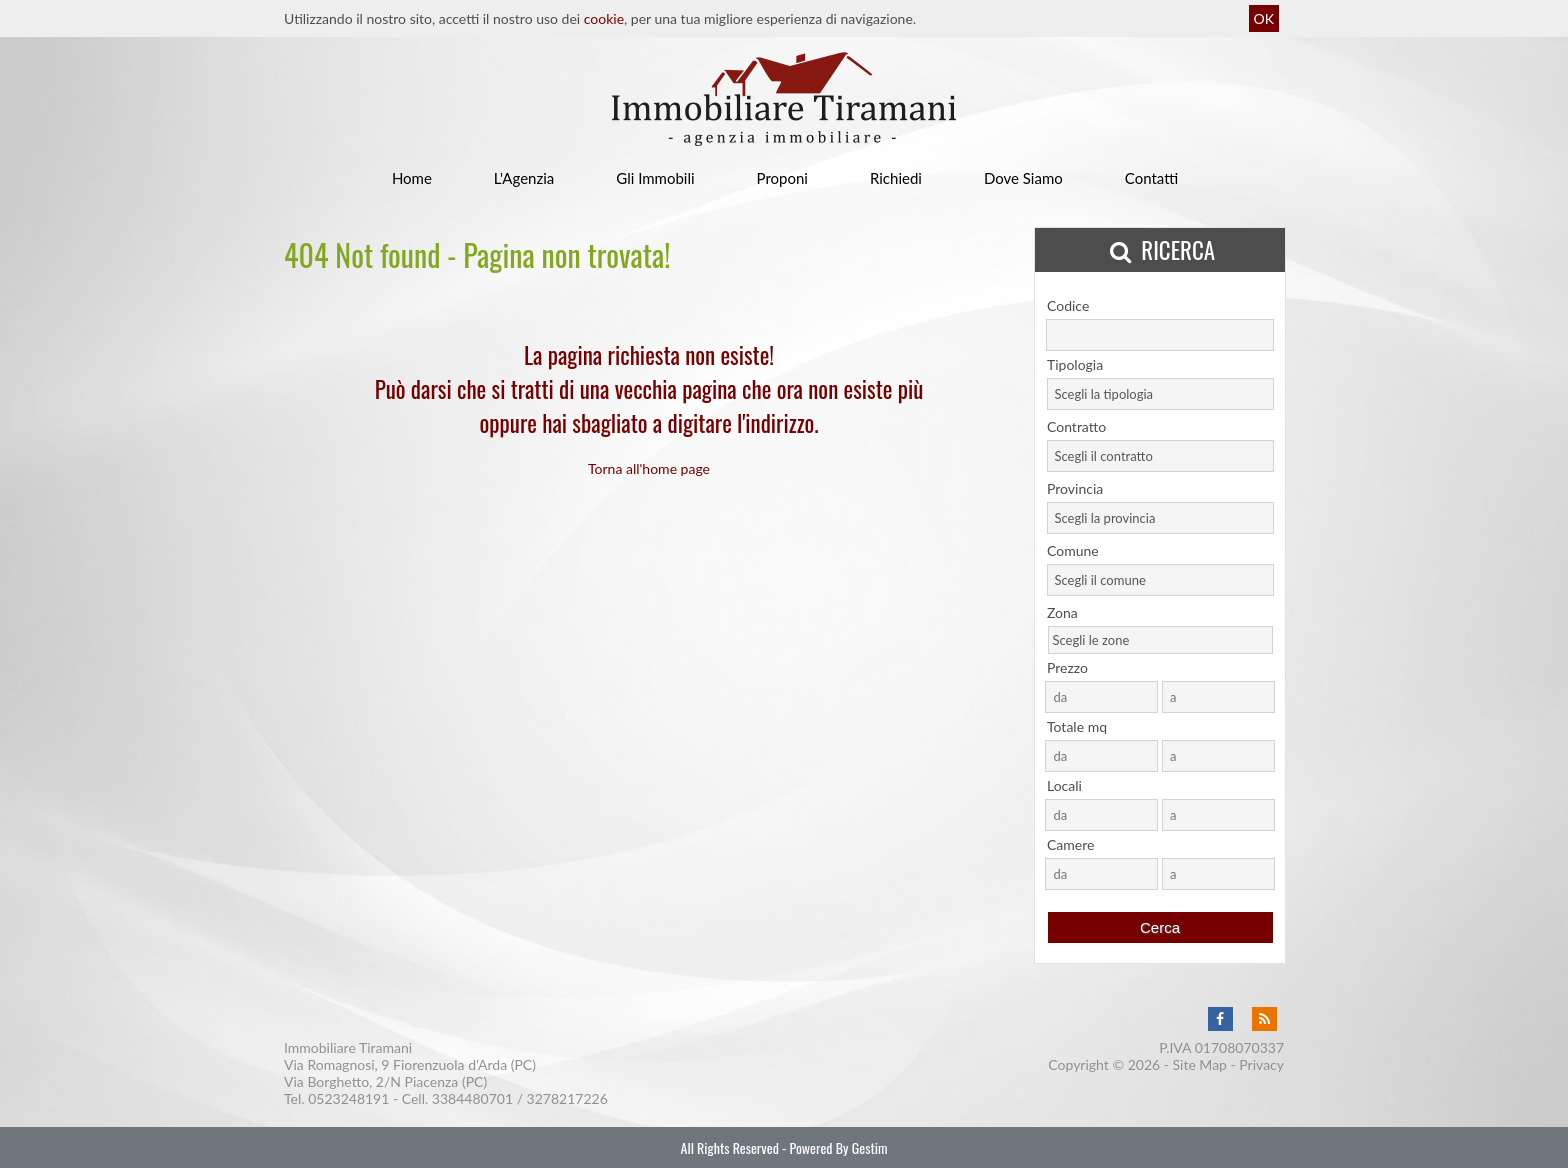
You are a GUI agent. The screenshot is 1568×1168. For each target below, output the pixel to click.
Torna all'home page (649, 468)
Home (412, 178)
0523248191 (348, 1098)
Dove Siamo (1023, 178)
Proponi (782, 178)
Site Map (1200, 1064)
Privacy (1261, 1064)
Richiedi (896, 178)
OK (1264, 18)
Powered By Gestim (838, 1147)
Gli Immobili (655, 178)
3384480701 (472, 1098)
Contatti (1151, 178)
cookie (604, 18)
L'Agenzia (524, 178)
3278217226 (567, 1098)
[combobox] (1160, 394)
